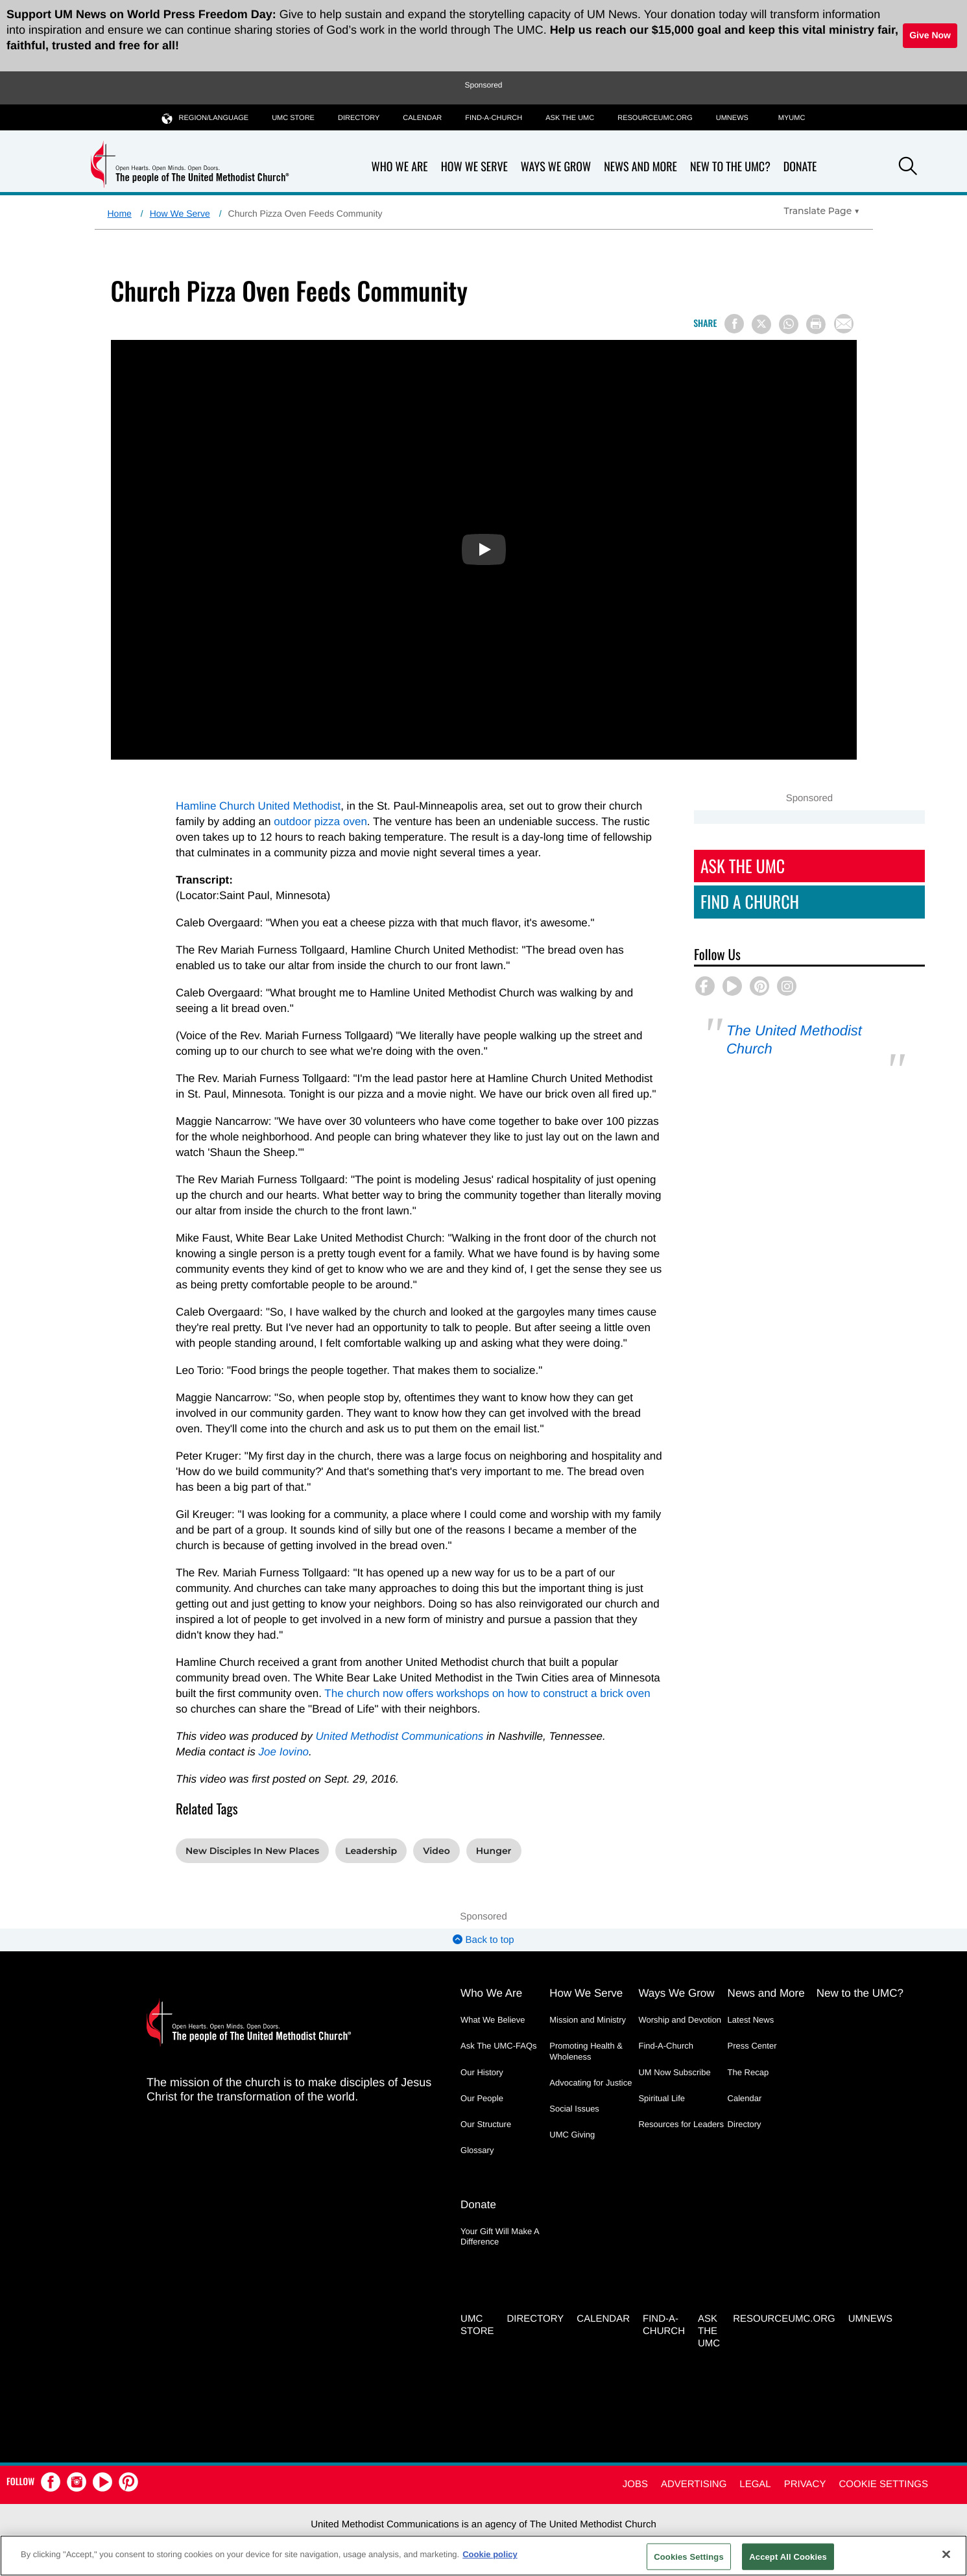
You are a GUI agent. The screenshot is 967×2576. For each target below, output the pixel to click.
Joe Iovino (284, 1752)
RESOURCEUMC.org (655, 118)
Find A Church (749, 901)
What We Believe (492, 2020)
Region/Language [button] (205, 117)
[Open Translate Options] (822, 211)
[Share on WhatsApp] (788, 324)
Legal (754, 2484)
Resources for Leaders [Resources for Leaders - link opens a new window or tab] (681, 2124)
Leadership (371, 1851)
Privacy (805, 2484)
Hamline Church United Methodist (258, 806)
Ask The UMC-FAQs (498, 2046)
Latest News (751, 2020)
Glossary (477, 2150)
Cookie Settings (883, 2484)
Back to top (483, 1939)
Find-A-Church (493, 118)
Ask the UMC (569, 118)
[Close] (946, 2554)
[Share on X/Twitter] (761, 324)
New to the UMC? (730, 167)
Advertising (693, 2484)
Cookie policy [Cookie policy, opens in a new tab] (490, 2554)
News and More (640, 167)
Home (120, 213)
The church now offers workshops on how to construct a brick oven (487, 1693)
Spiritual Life (661, 2098)
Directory (358, 118)
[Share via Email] (844, 323)
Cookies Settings (689, 2556)
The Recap (748, 2072)
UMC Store (293, 118)
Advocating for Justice (590, 2083)
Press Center (752, 2046)
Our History (481, 2072)
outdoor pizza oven (320, 821)
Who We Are (400, 167)
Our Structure (485, 2124)
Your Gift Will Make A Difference (499, 2236)
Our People (481, 2098)
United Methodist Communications (399, 1736)
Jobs (635, 2484)
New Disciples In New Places (252, 1851)
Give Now (930, 35)
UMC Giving (572, 2134)
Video (436, 1851)
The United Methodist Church (794, 1039)
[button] (908, 168)
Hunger (494, 1851)
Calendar (422, 118)
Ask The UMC (742, 865)
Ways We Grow (555, 167)
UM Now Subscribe (674, 2072)
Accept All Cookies (788, 2556)
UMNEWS (732, 118)
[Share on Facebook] (734, 323)
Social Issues (574, 2108)
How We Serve (474, 167)
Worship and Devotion (679, 2020)
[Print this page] (816, 324)
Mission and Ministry (587, 2020)
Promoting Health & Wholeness (586, 2051)
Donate (800, 167)
